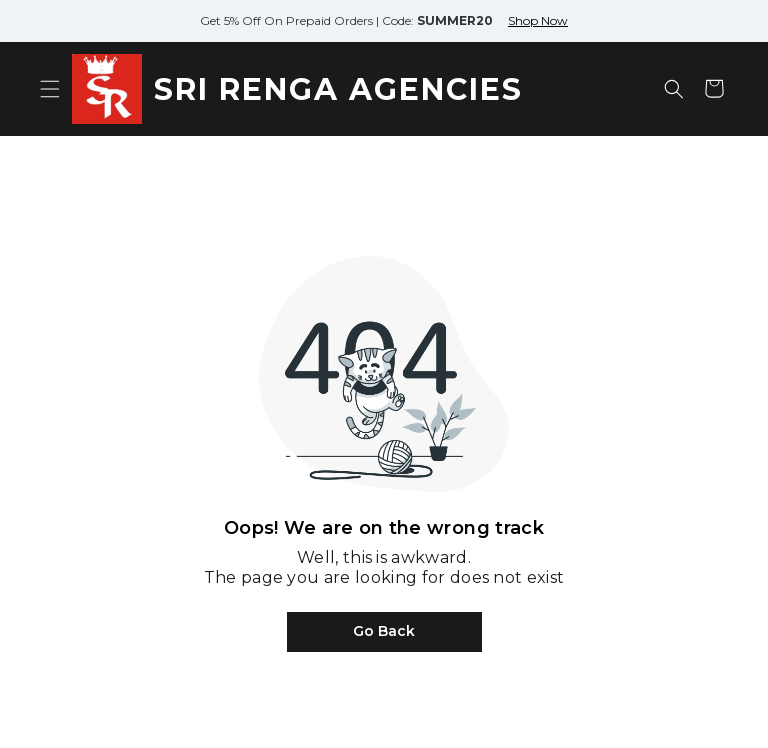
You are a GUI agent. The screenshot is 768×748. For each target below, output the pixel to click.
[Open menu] (50, 89)
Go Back (384, 631)
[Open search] (674, 89)
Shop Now (538, 20)
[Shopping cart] (714, 89)
